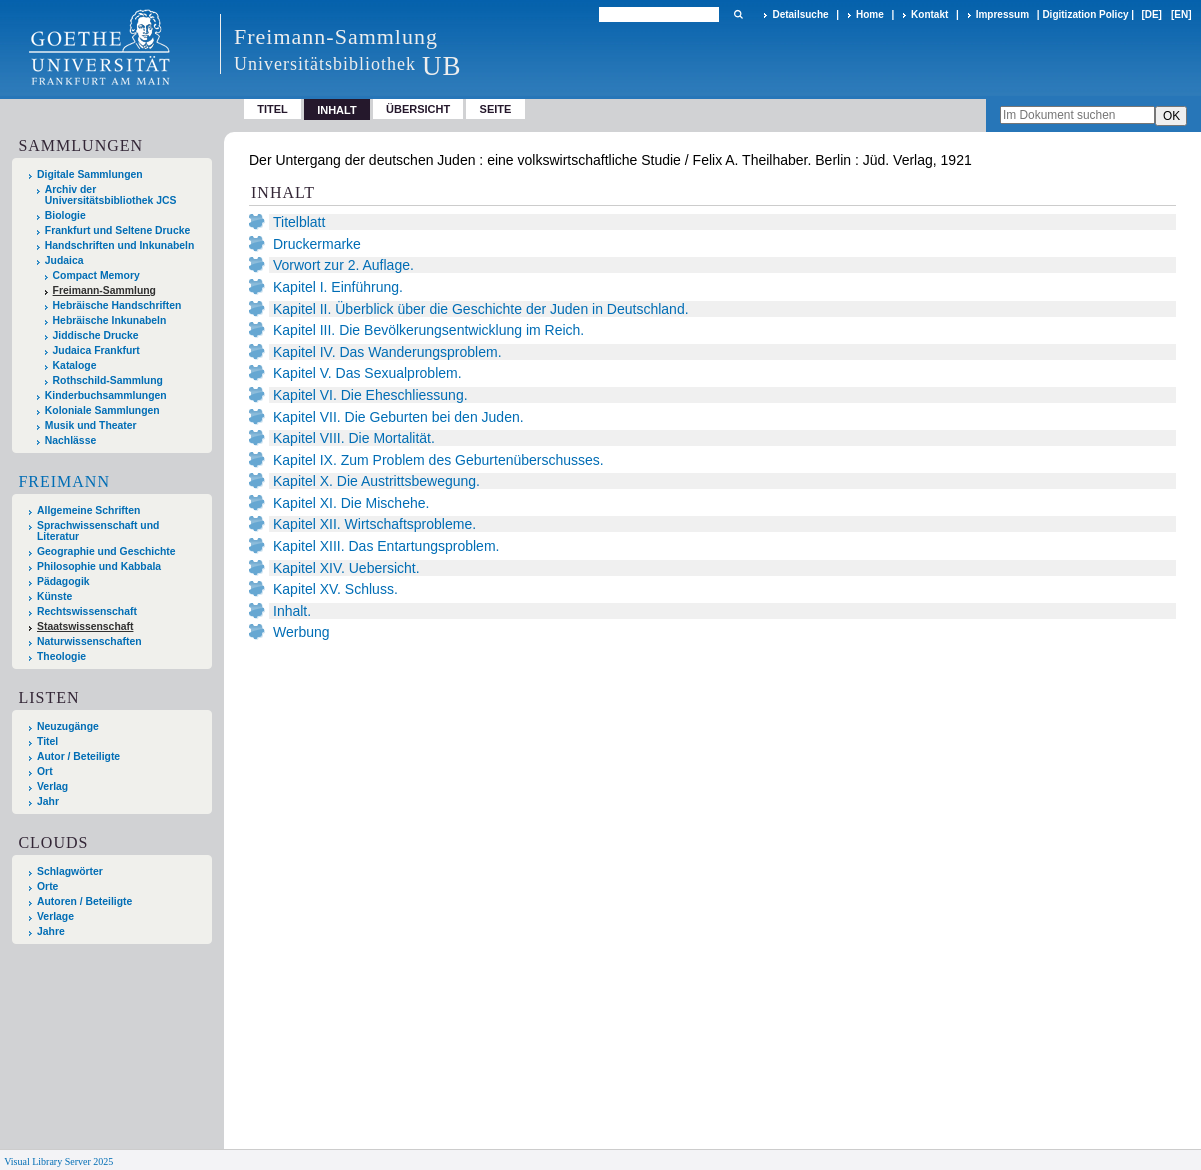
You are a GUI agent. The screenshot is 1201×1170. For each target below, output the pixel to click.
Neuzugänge (68, 726)
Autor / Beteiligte (78, 756)
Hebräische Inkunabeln (110, 320)
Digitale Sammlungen (90, 174)
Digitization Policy (1085, 14)
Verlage (55, 916)
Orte (47, 886)
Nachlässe (70, 440)
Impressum (1002, 14)
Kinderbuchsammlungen (106, 395)
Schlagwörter (70, 871)
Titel (272, 109)
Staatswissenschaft (85, 626)
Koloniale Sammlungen (102, 410)
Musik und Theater (91, 425)
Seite (496, 109)
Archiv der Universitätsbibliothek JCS (111, 195)
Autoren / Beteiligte (84, 901)
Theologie (61, 656)
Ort (45, 771)
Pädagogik (63, 581)
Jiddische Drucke (96, 335)
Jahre (51, 931)
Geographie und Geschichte (106, 551)
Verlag (52, 786)
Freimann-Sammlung (104, 290)
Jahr (48, 801)
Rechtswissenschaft (87, 611)
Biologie (65, 215)
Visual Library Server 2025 (58, 1161)
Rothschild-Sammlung (108, 380)
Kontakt (929, 14)
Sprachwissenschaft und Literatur (98, 531)
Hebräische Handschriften (117, 305)
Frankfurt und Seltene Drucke (118, 230)
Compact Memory (96, 275)
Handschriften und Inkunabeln (120, 245)
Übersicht (418, 109)
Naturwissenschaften (89, 641)
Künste (54, 596)
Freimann (64, 481)
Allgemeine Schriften (88, 510)
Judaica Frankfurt (96, 350)
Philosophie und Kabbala (99, 566)
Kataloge (75, 365)
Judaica (64, 260)
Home (870, 14)
